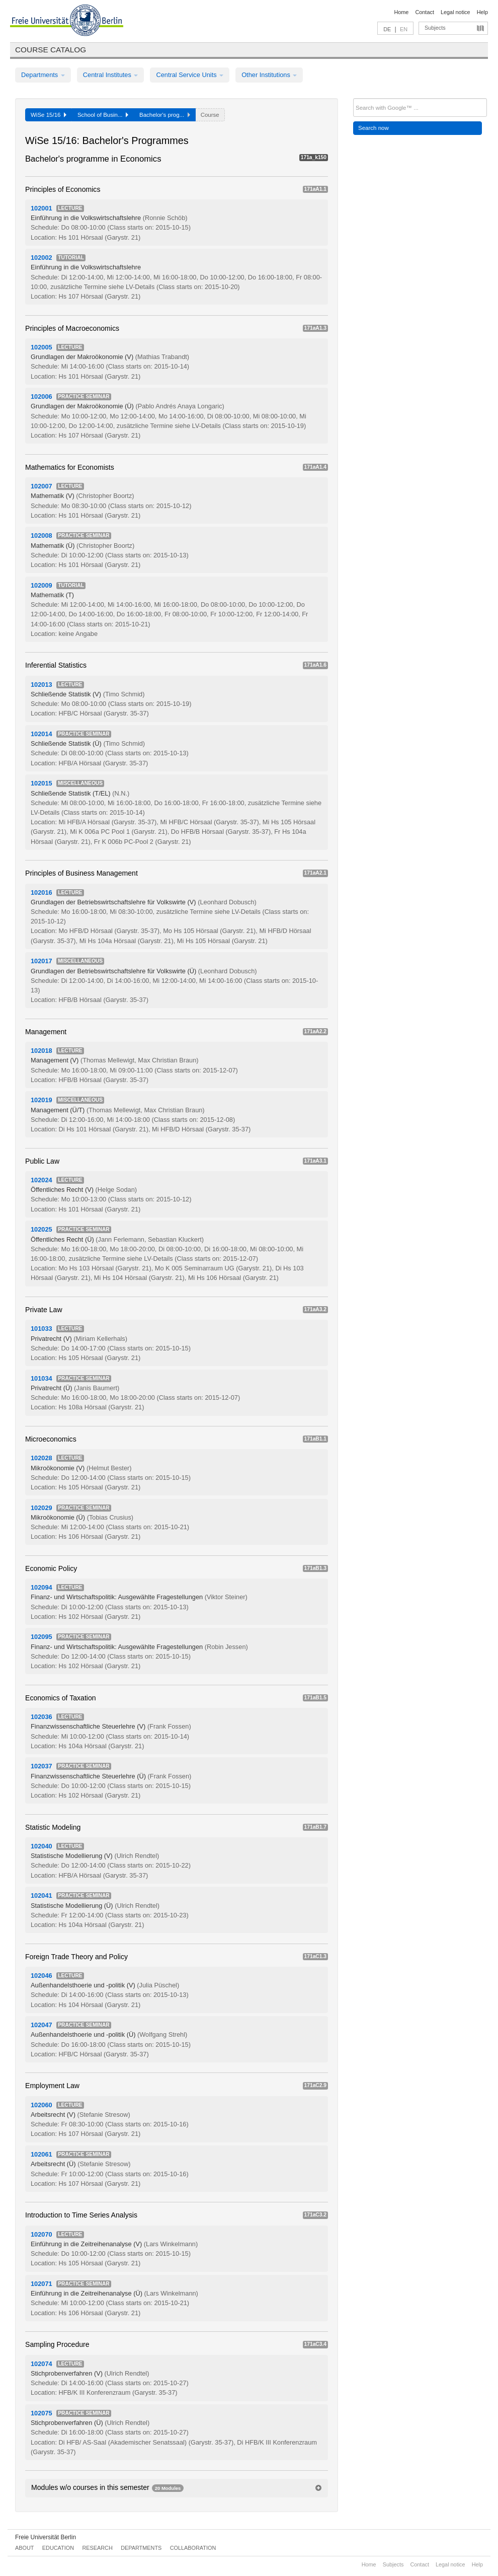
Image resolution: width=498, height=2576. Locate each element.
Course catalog (50, 49)
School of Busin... (102, 115)
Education (58, 2548)
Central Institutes (110, 75)
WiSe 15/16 (48, 115)
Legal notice (455, 12)
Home (401, 12)
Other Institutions (269, 75)
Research (97, 2548)
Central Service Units (189, 75)
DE (387, 29)
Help (482, 12)
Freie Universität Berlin (45, 2537)
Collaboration (193, 2548)
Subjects (435, 28)
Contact (424, 12)
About (24, 2548)
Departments (43, 75)
